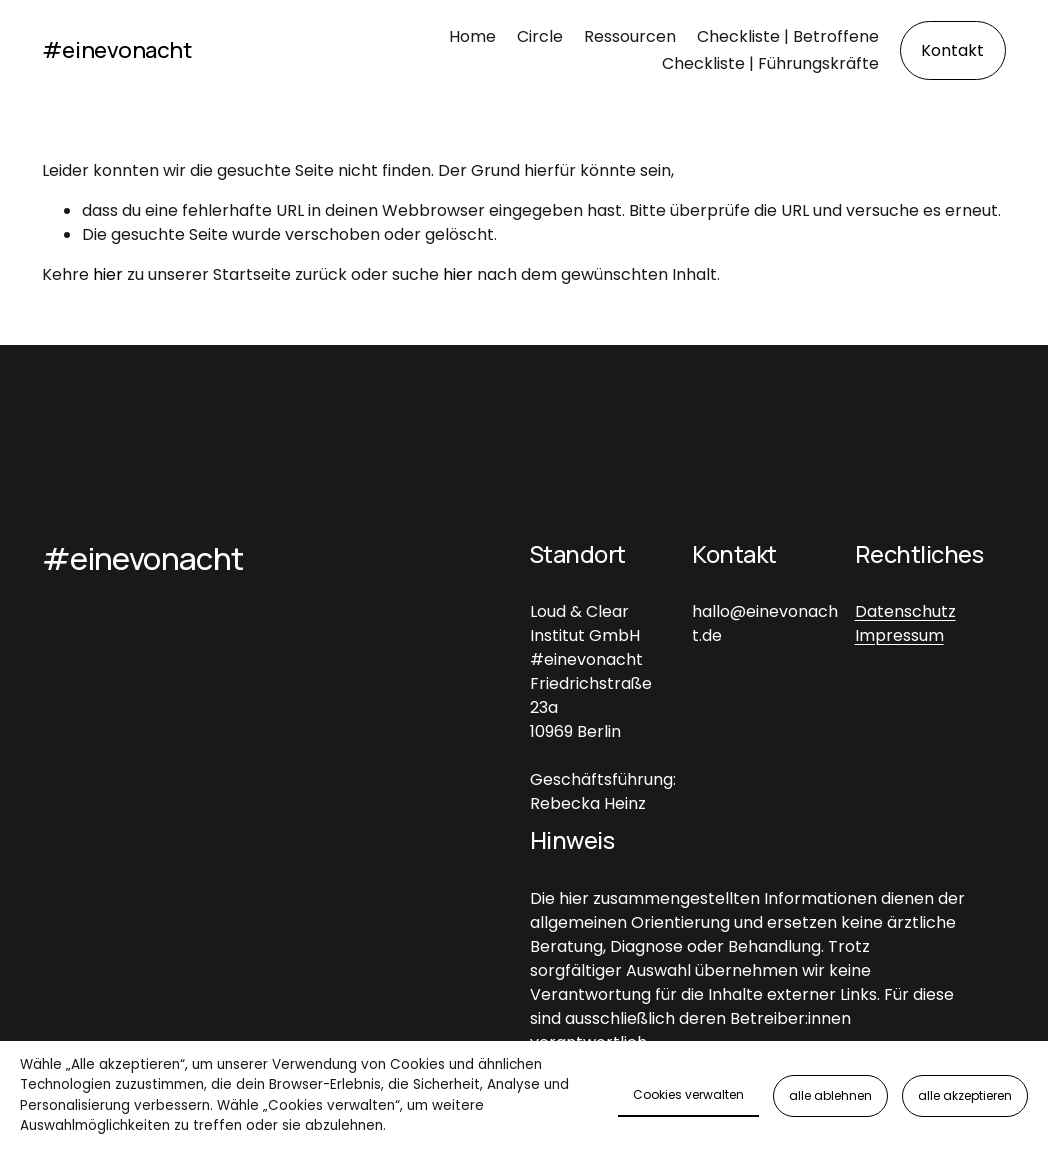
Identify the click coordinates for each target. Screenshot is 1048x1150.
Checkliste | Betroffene (788, 36)
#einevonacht (117, 49)
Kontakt (952, 50)
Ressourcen (630, 36)
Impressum (899, 635)
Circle (540, 36)
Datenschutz (905, 611)
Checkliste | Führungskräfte (770, 63)
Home (472, 36)
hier (108, 274)
